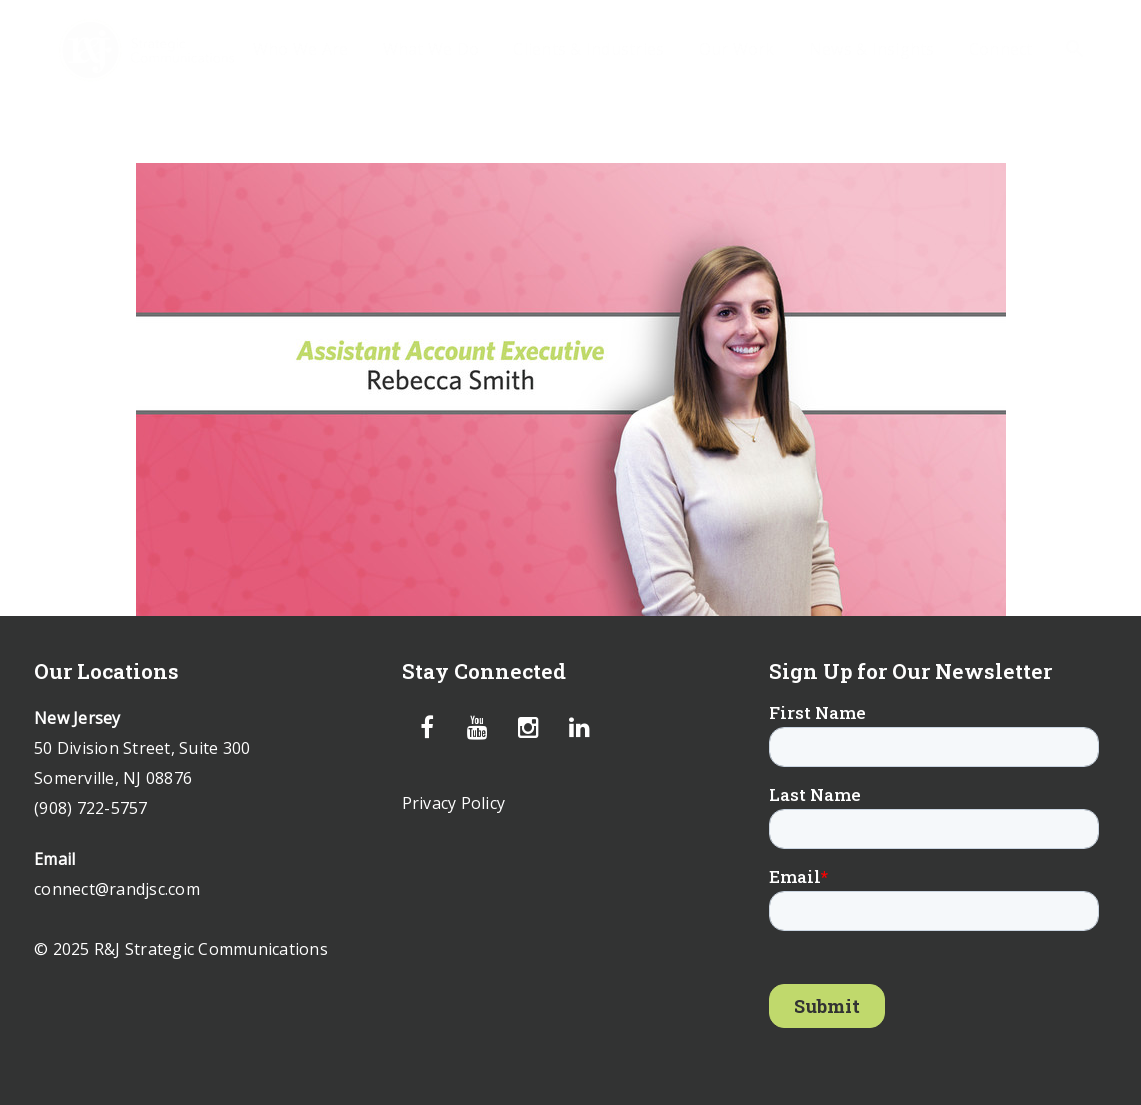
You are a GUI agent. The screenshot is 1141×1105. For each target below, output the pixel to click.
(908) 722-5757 (91, 808)
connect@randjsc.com (117, 889)
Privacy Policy (454, 803)
